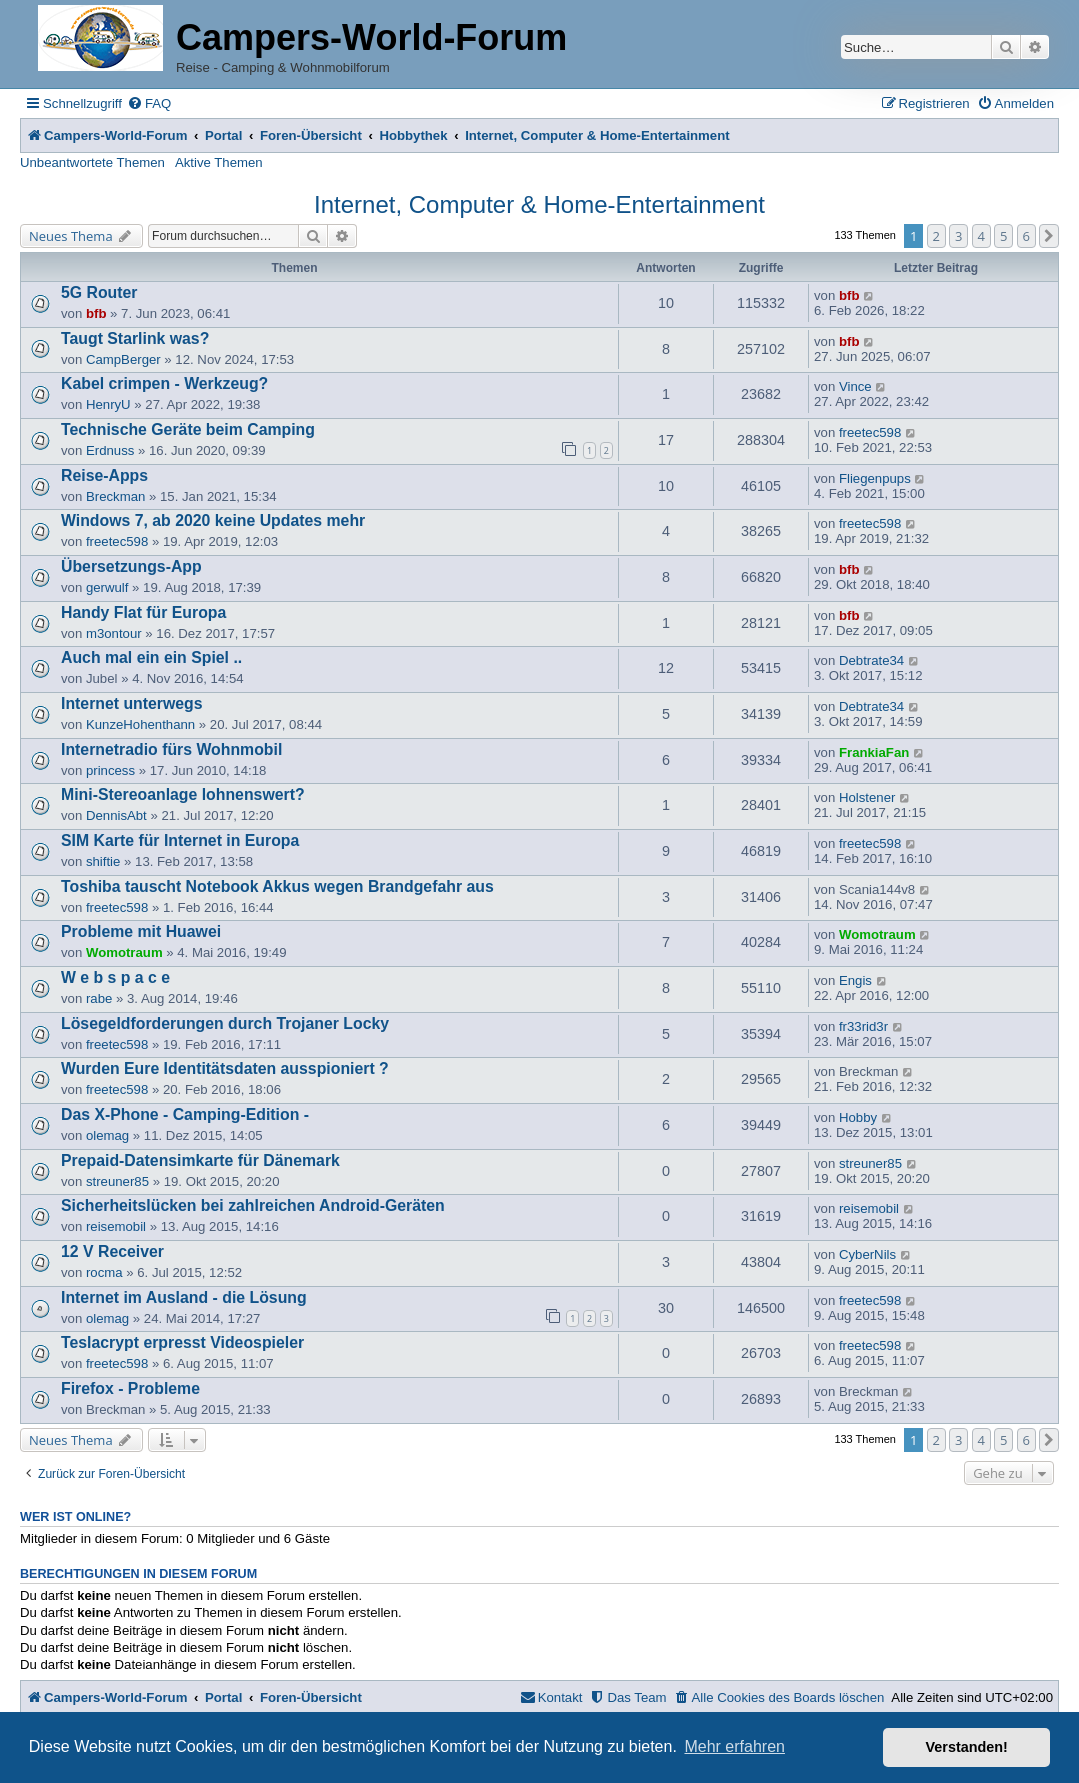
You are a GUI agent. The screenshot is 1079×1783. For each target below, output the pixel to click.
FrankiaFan (874, 752)
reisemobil (116, 1226)
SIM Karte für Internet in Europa (180, 840)
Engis (855, 980)
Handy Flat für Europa (143, 612)
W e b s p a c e (115, 977)
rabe (99, 998)
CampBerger (123, 359)
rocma (104, 1272)
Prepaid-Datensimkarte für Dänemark (200, 1160)
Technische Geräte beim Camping (188, 429)
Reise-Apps (104, 475)
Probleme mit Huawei (141, 931)
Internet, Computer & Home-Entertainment (539, 204)
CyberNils (867, 1254)
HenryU (108, 404)
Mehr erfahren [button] (734, 1746)
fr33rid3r (863, 1026)
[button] (1049, 236)
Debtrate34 (871, 660)
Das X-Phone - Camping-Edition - (185, 1114)
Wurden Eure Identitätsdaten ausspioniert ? (225, 1068)
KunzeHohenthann (140, 724)
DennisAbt (116, 815)
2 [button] (936, 236)
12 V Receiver (112, 1251)
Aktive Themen (219, 162)
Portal (223, 135)
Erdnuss (110, 450)
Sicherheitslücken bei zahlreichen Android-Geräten (253, 1205)
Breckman (115, 496)
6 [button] (1026, 236)
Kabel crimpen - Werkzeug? (164, 383)
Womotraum (124, 952)
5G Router (99, 292)
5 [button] (1003, 236)
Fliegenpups (875, 478)
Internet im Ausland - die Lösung (184, 1297)
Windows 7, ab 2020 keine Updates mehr (213, 520)
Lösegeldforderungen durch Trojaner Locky (225, 1023)
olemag (107, 1135)
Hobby (858, 1117)
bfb (96, 313)
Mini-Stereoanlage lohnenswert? (183, 794)
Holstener (867, 797)
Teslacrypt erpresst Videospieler (182, 1342)
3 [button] (958, 236)
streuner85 (117, 1181)
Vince (855, 386)
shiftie (103, 861)
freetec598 (870, 432)
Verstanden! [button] (967, 1747)
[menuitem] (149, 103)
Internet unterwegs (132, 703)
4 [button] (981, 236)
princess (110, 770)
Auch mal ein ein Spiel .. (151, 657)
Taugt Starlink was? (135, 338)
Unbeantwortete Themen (92, 162)
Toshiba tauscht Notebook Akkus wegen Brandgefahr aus (277, 886)
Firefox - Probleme (130, 1388)
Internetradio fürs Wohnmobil (171, 749)
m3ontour (114, 633)
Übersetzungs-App (131, 566)
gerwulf (107, 587)
